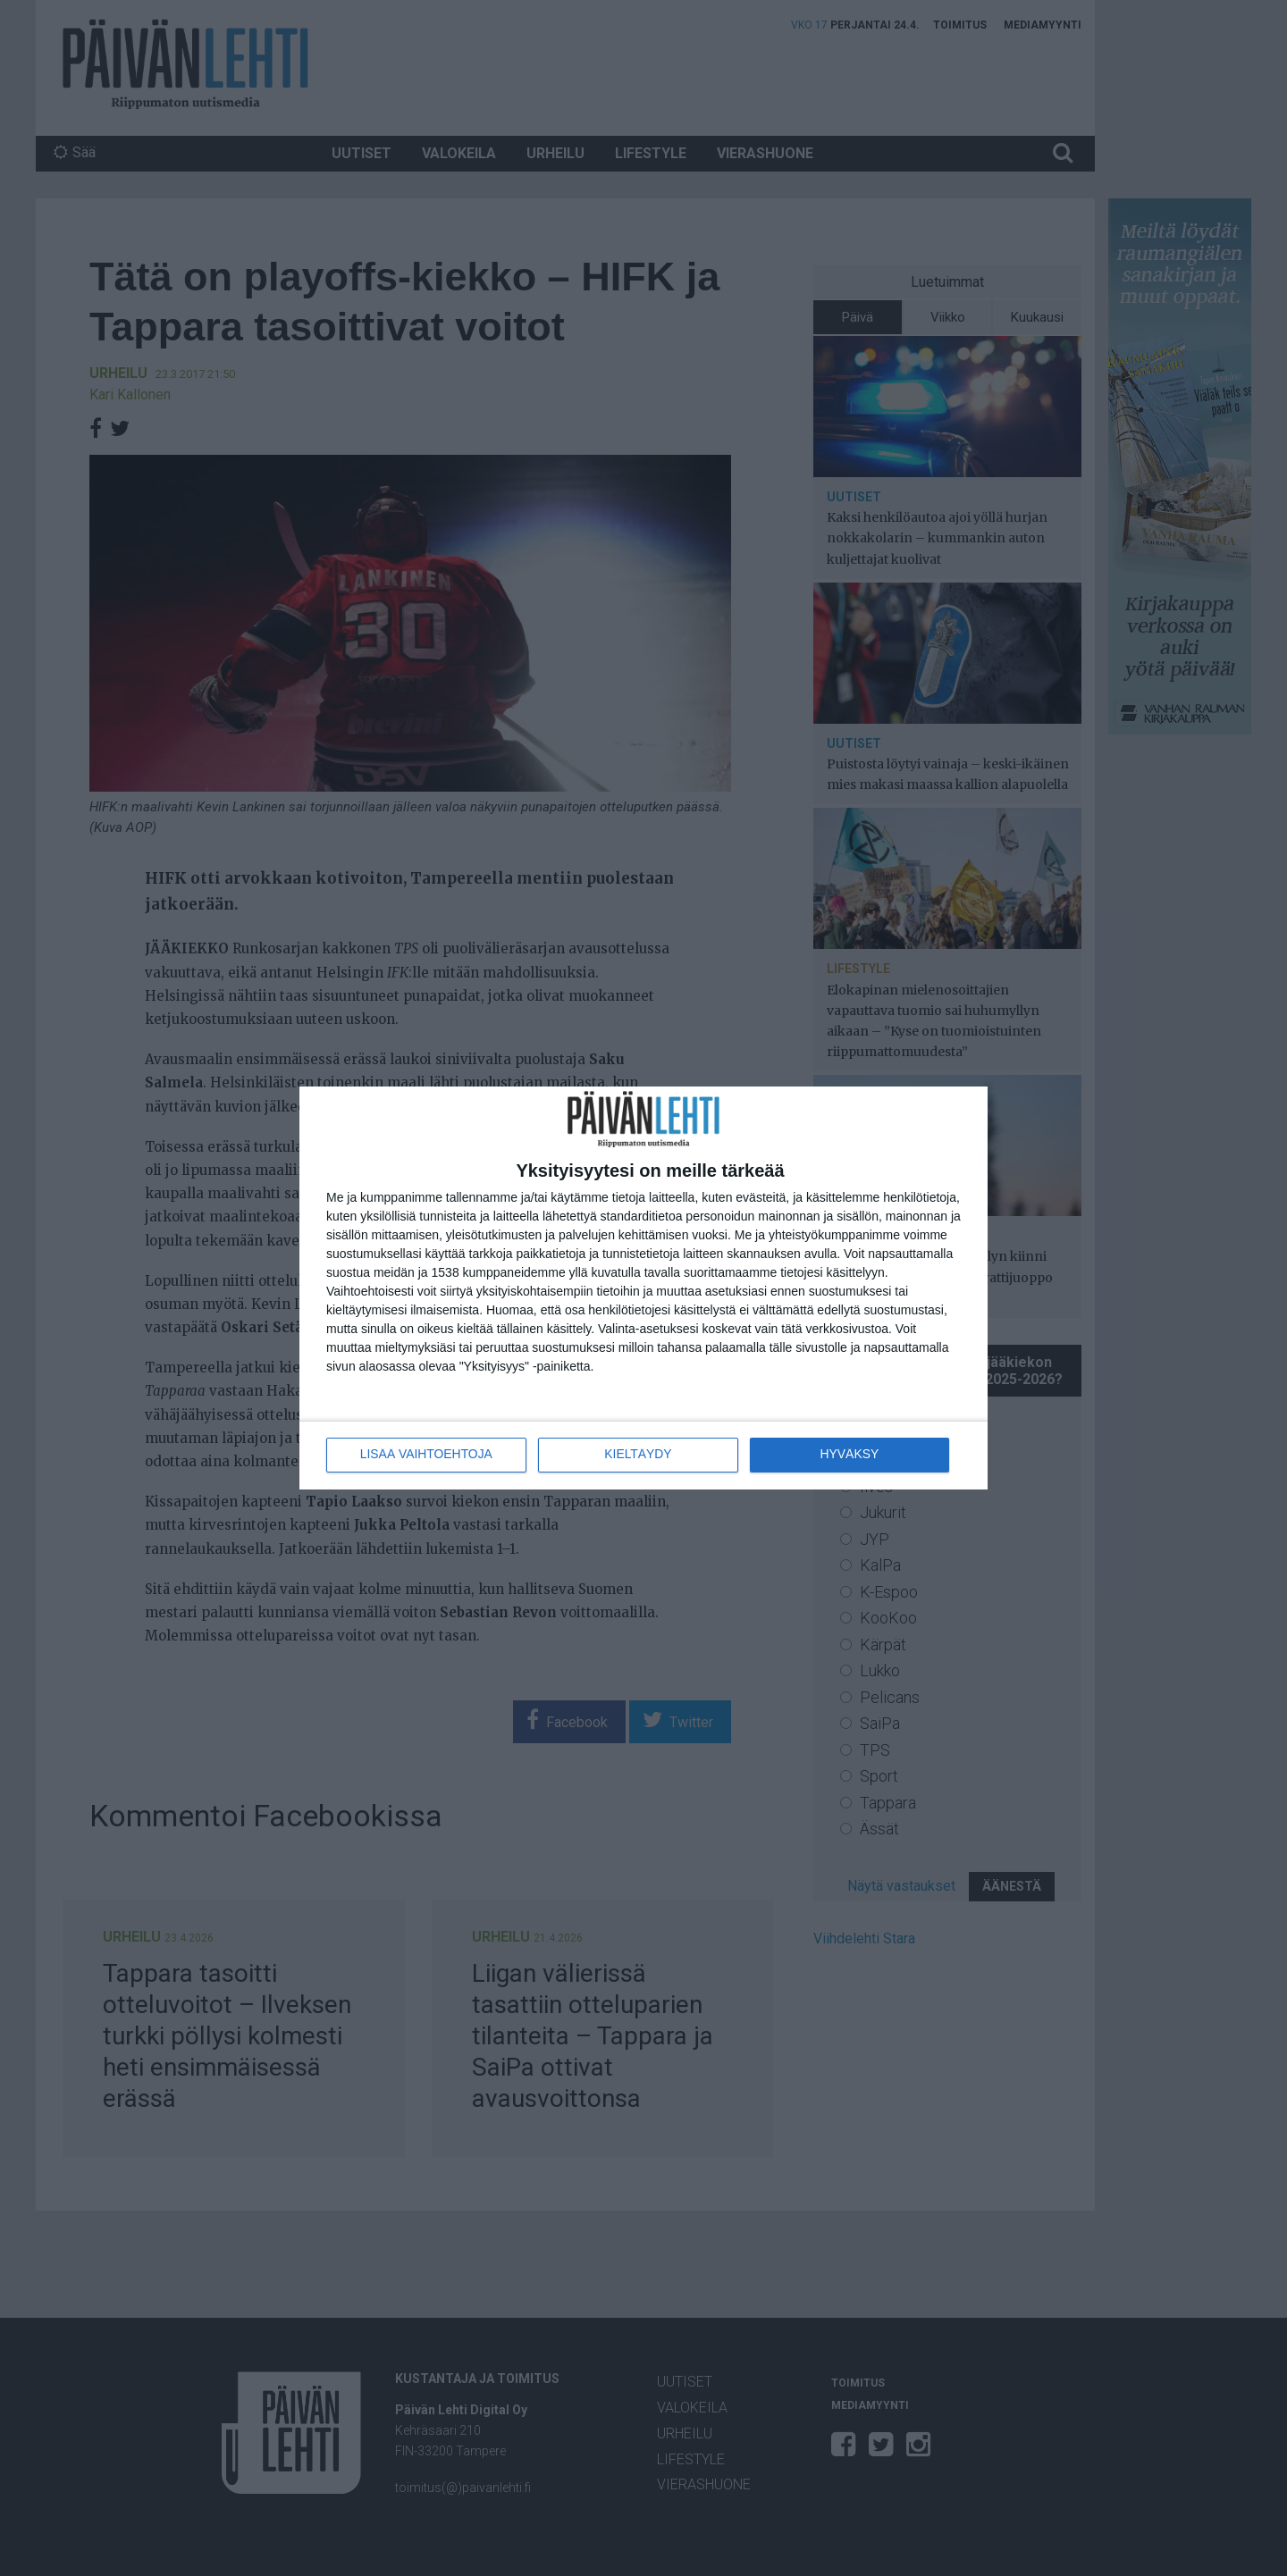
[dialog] (643, 1288)
